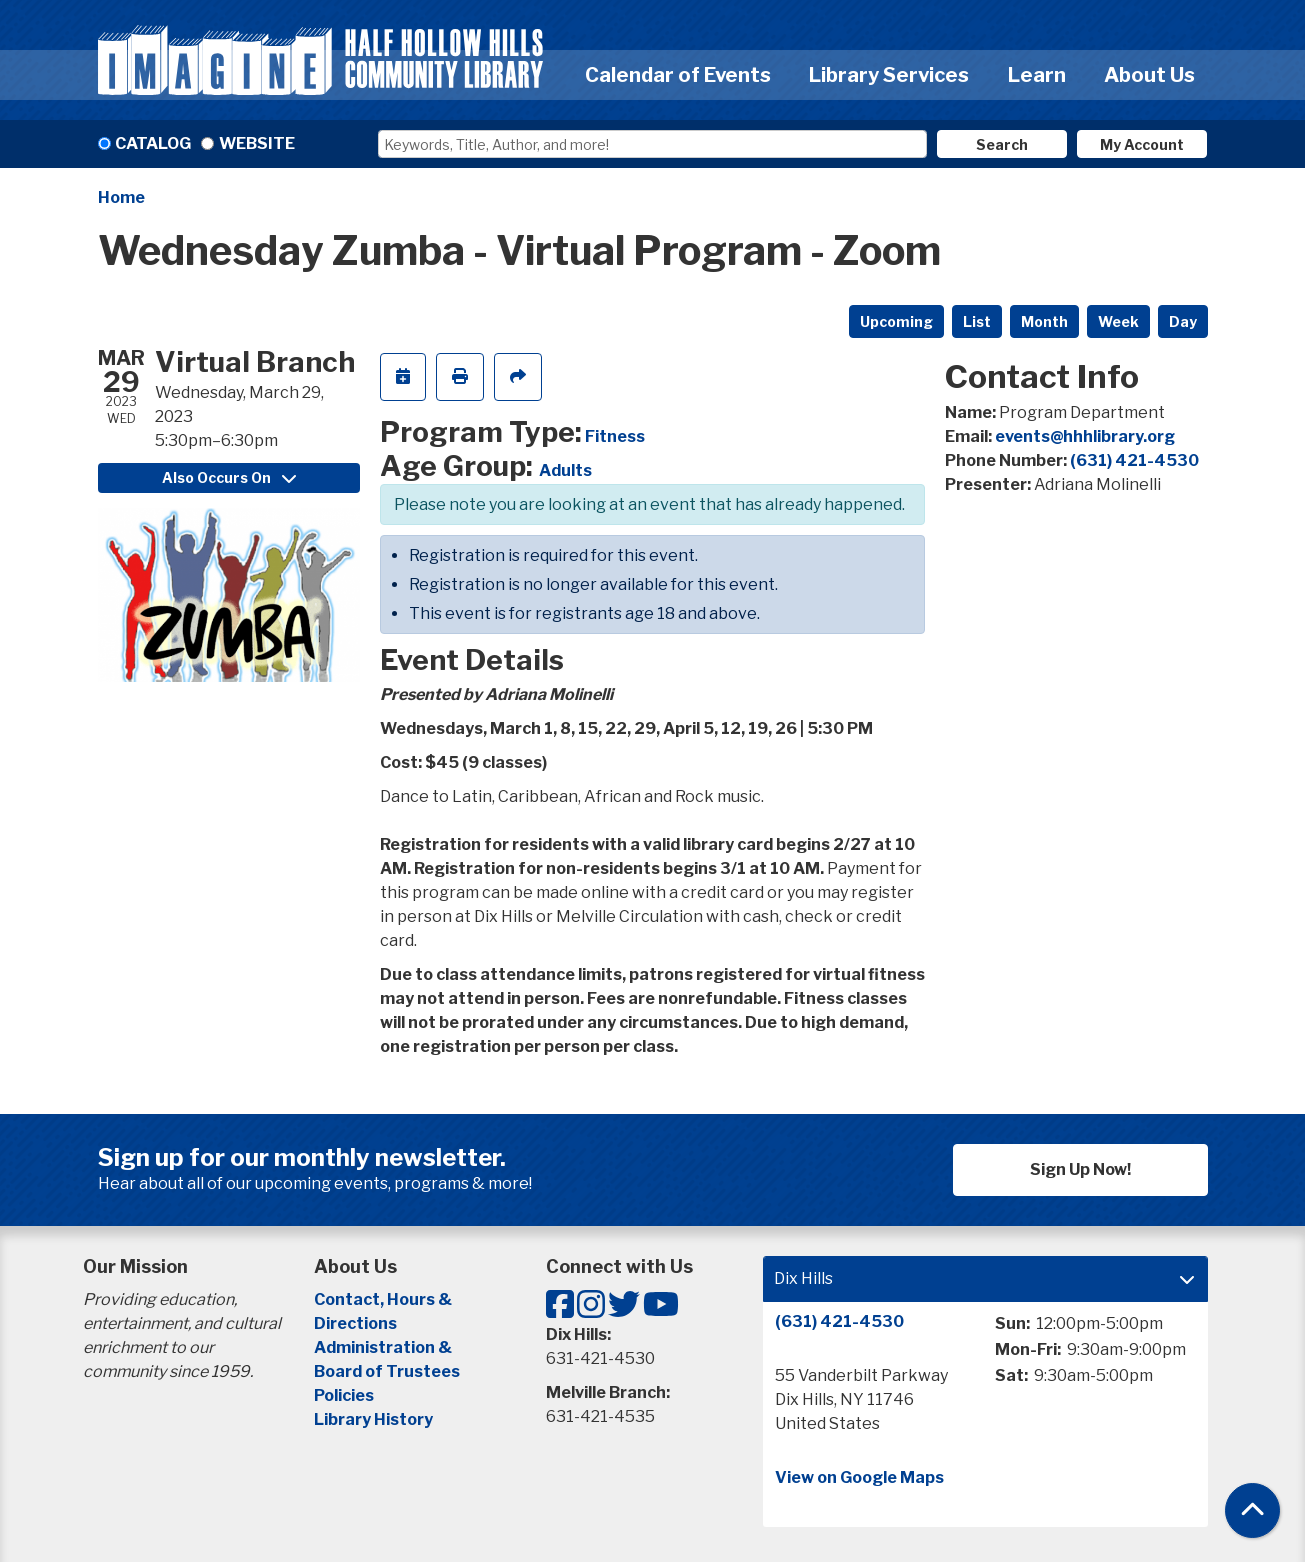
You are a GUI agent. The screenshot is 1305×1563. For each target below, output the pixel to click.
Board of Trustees (387, 1371)
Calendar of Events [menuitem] (678, 75)
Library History (373, 1419)
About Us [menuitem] (1149, 75)
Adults (565, 470)
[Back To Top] (1252, 1510)
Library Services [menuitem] (889, 75)
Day (1183, 321)
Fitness (615, 436)
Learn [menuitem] (1037, 75)
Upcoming (896, 321)
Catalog (153, 143)
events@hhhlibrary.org (1085, 436)
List (977, 321)
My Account (1142, 144)
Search (1002, 144)
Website (257, 143)
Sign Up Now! (1080, 1169)
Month (1044, 321)
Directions (355, 1323)
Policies (344, 1395)
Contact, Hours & (384, 1299)
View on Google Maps (859, 1477)
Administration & (384, 1347)
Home (121, 197)
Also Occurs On (229, 477)
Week (1118, 321)
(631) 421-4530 (1134, 460)
